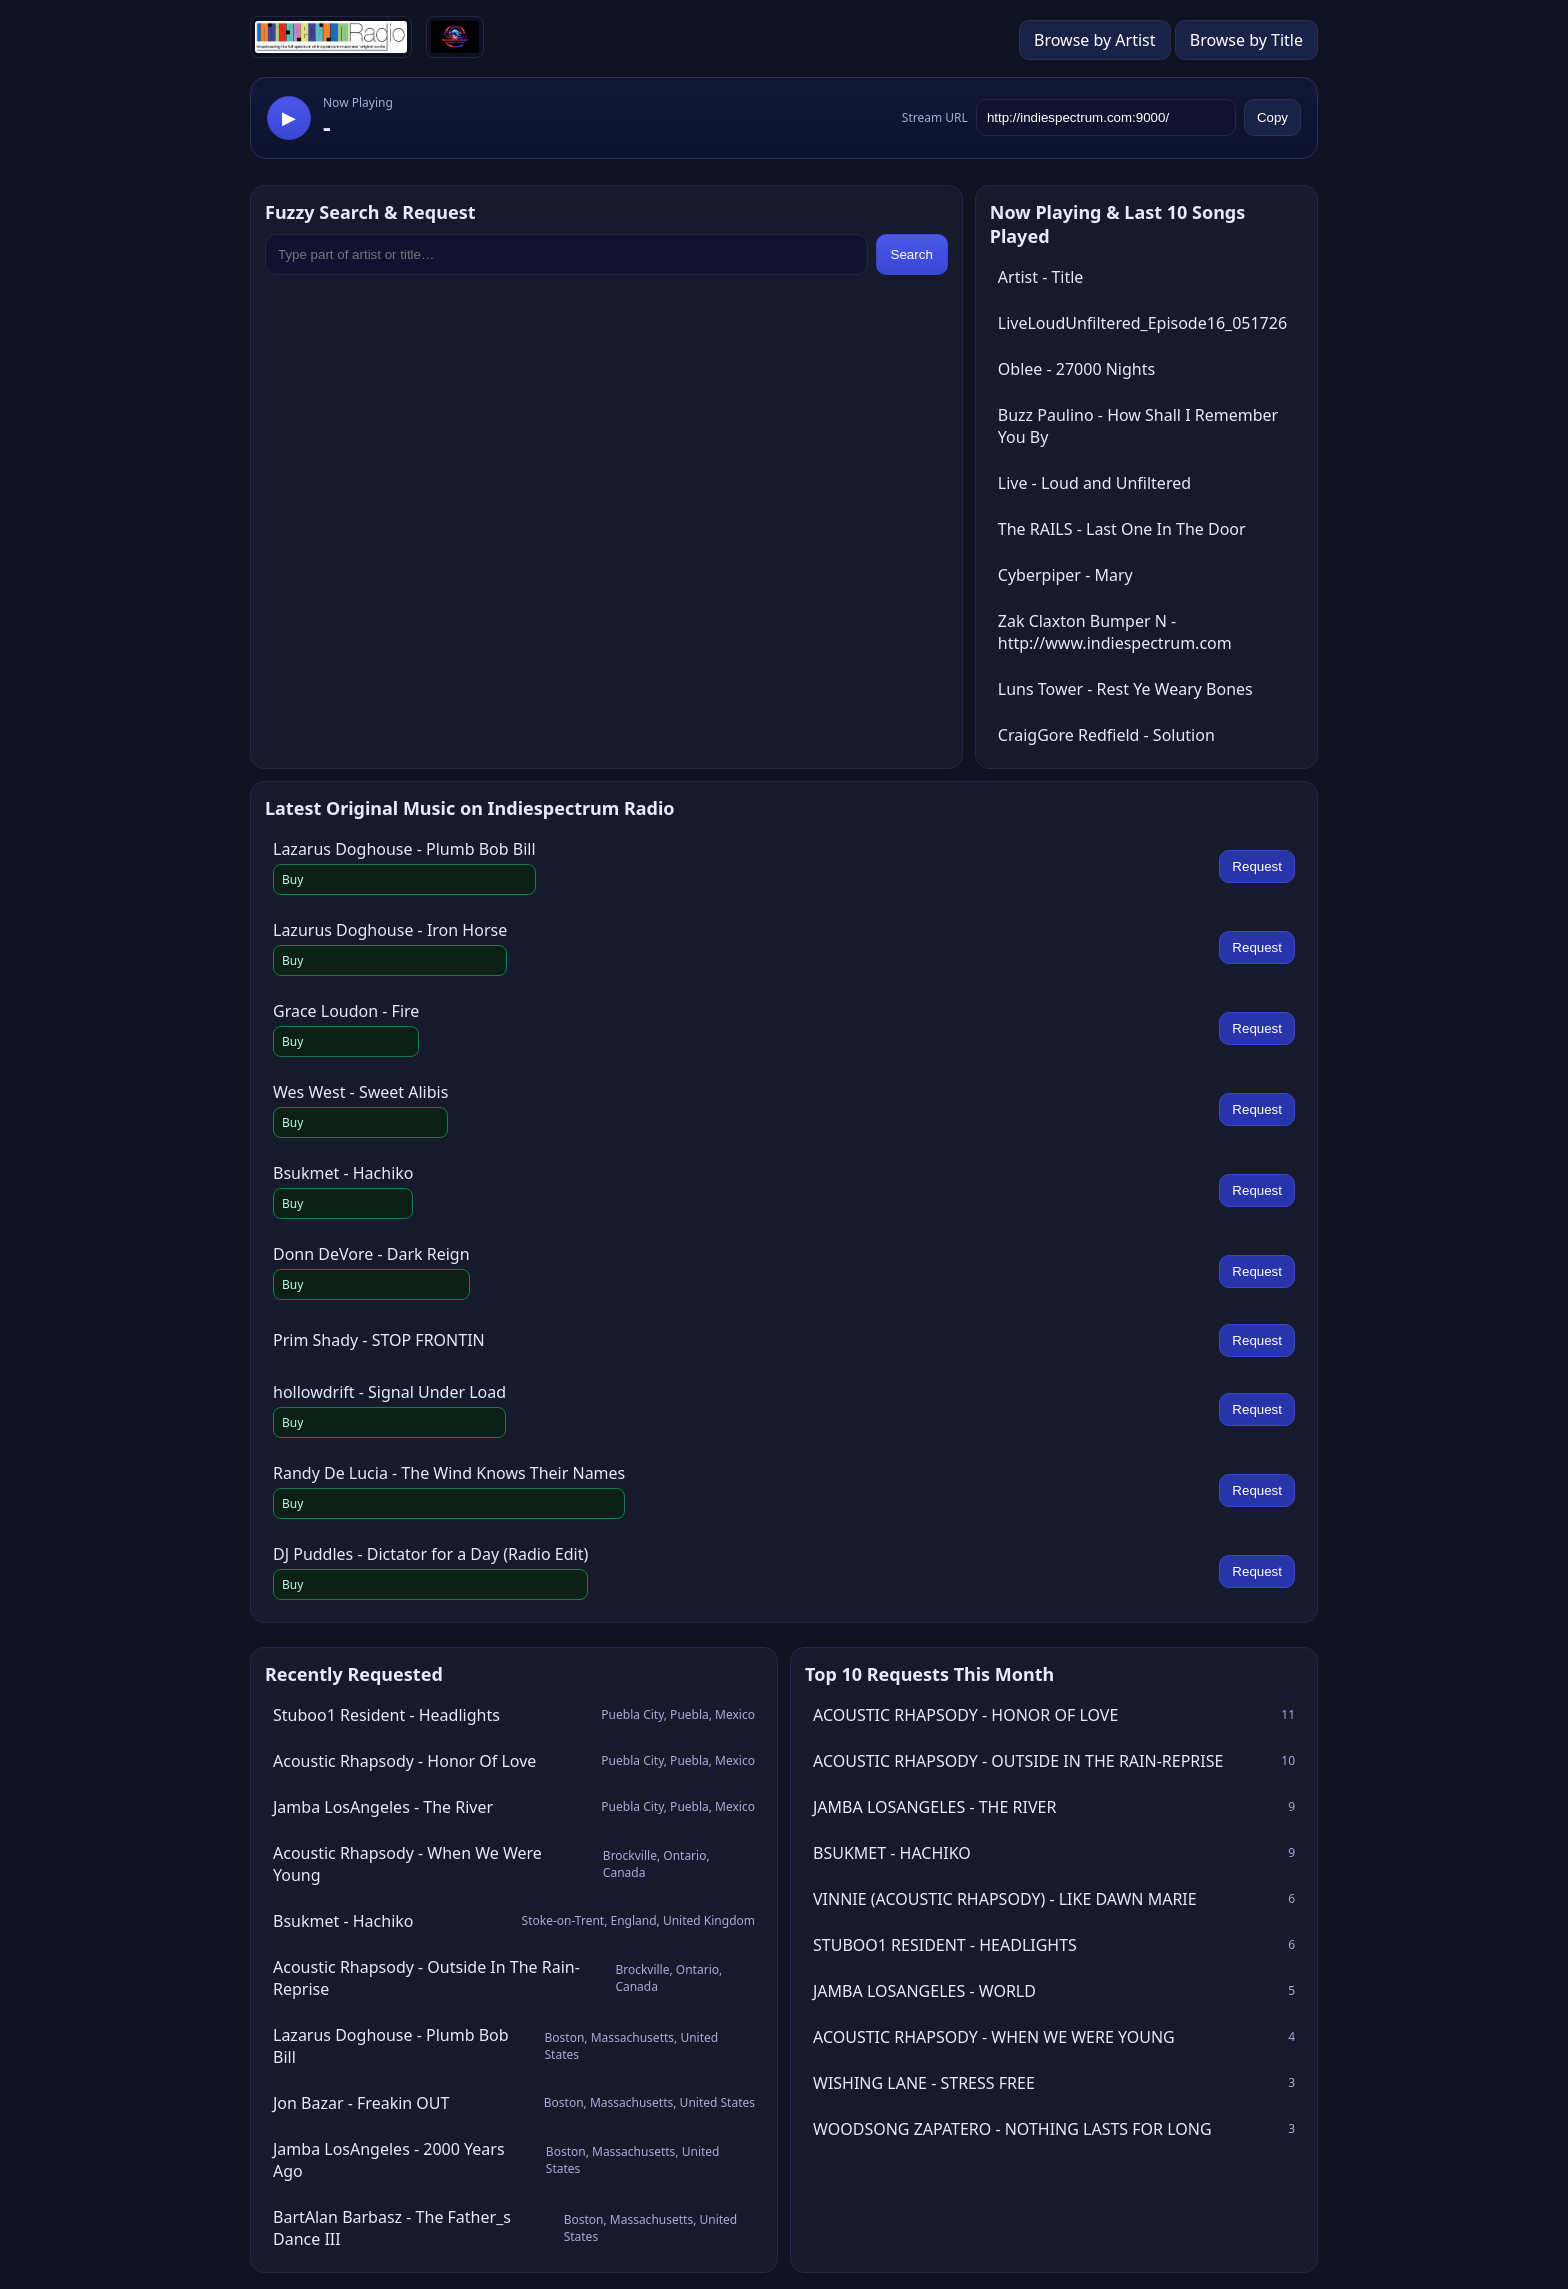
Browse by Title (1246, 40)
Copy (1272, 117)
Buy (292, 879)
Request (1257, 866)
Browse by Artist (1095, 40)
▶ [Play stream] (289, 118)
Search (912, 254)
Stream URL (935, 117)
